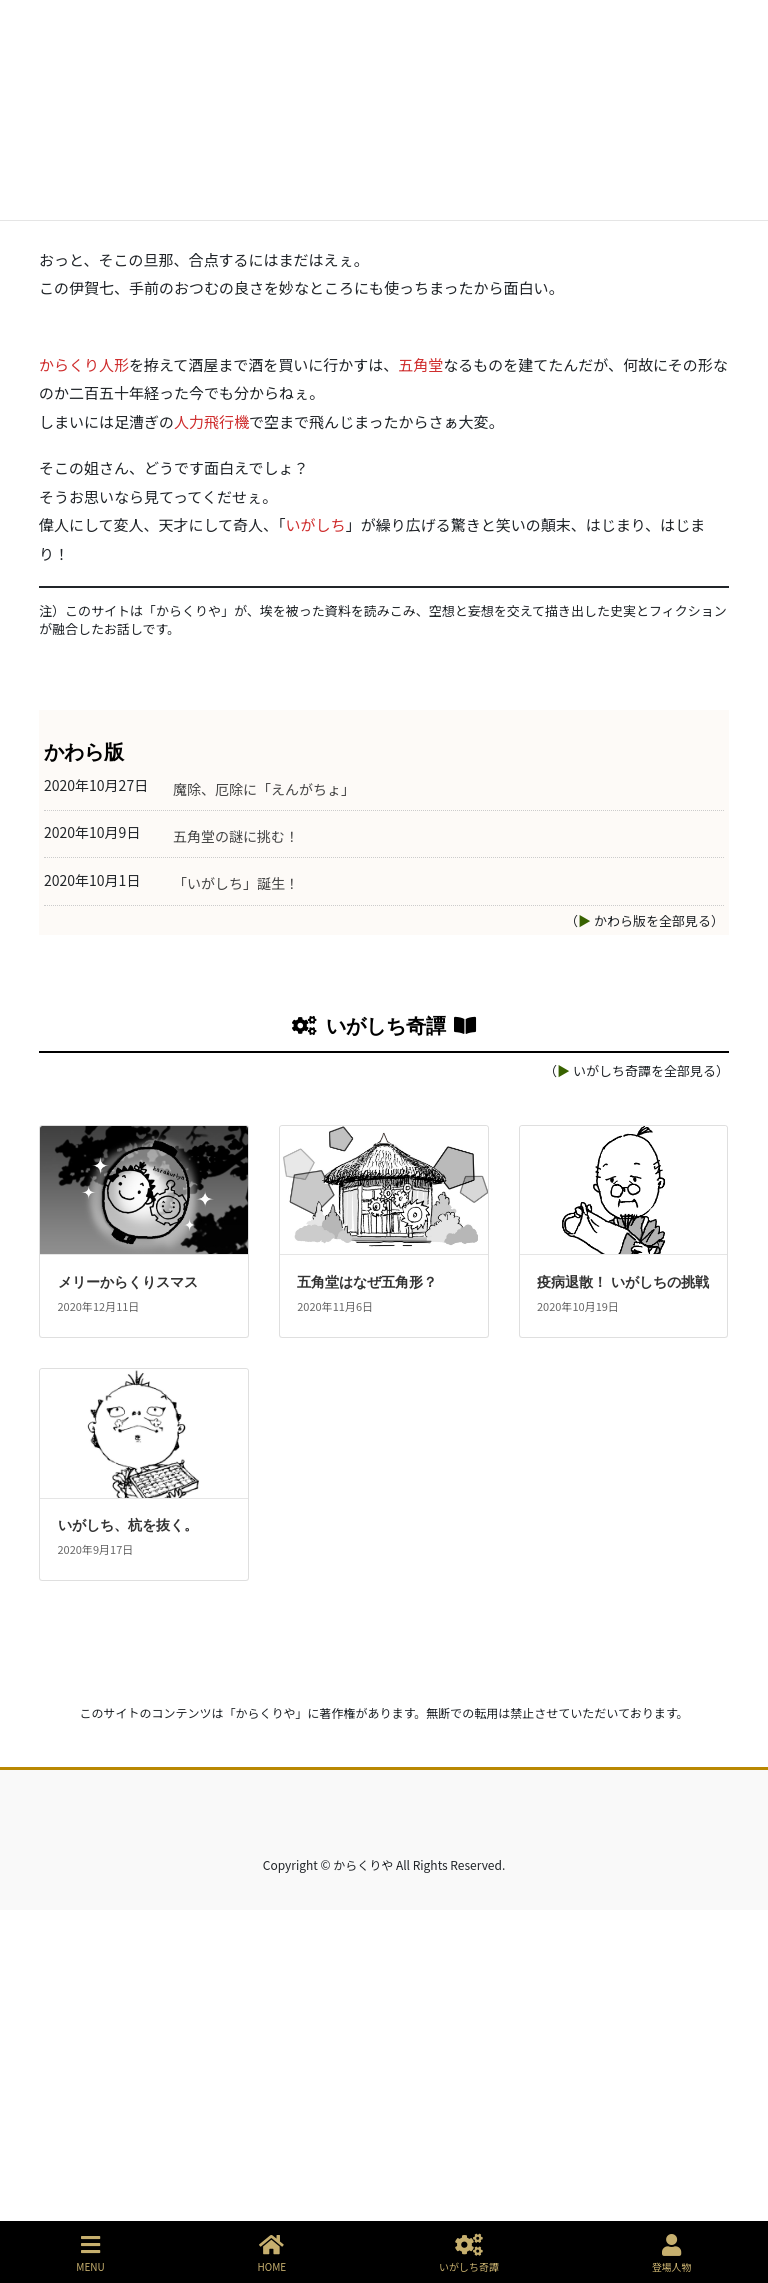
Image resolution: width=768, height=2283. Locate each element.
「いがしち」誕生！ (236, 1257)
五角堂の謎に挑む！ (236, 1209)
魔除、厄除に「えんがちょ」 (264, 1162)
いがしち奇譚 (469, 2253)
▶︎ (584, 1293)
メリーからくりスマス (128, 1655)
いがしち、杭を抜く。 (128, 1898)
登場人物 (672, 2253)
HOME (272, 2253)
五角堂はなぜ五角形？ (367, 1655)
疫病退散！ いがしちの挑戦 (623, 1655)
